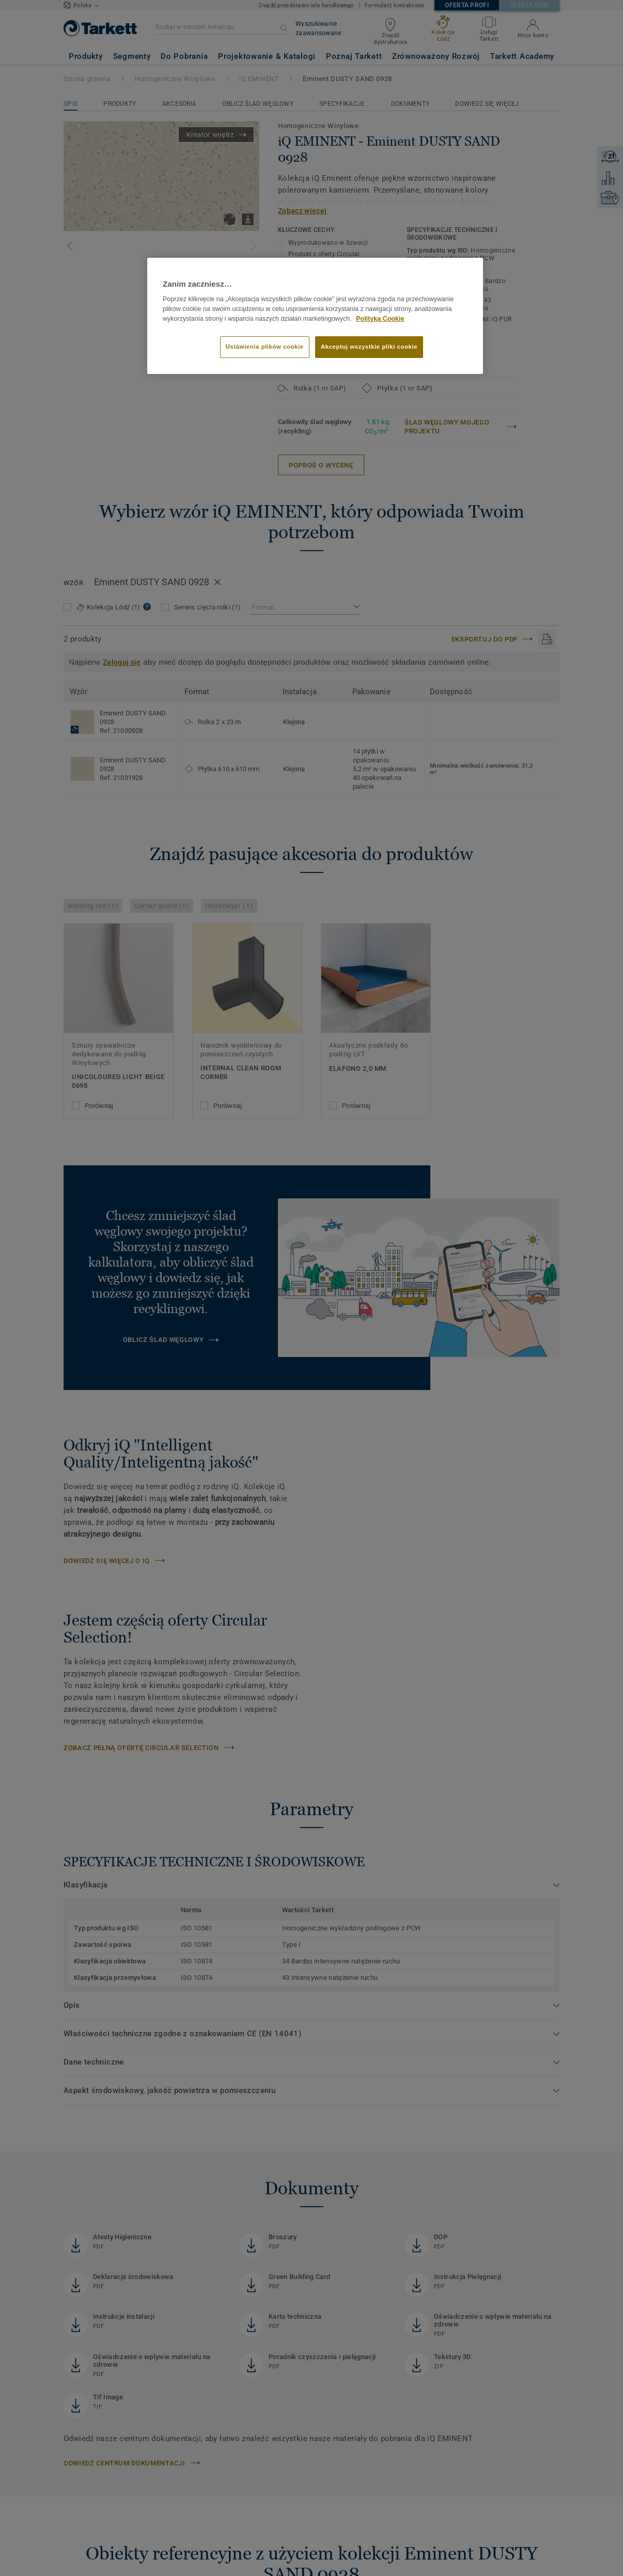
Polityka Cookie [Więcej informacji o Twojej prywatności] (380, 318)
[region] (315, 316)
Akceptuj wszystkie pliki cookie (369, 347)
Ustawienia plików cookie (265, 347)
